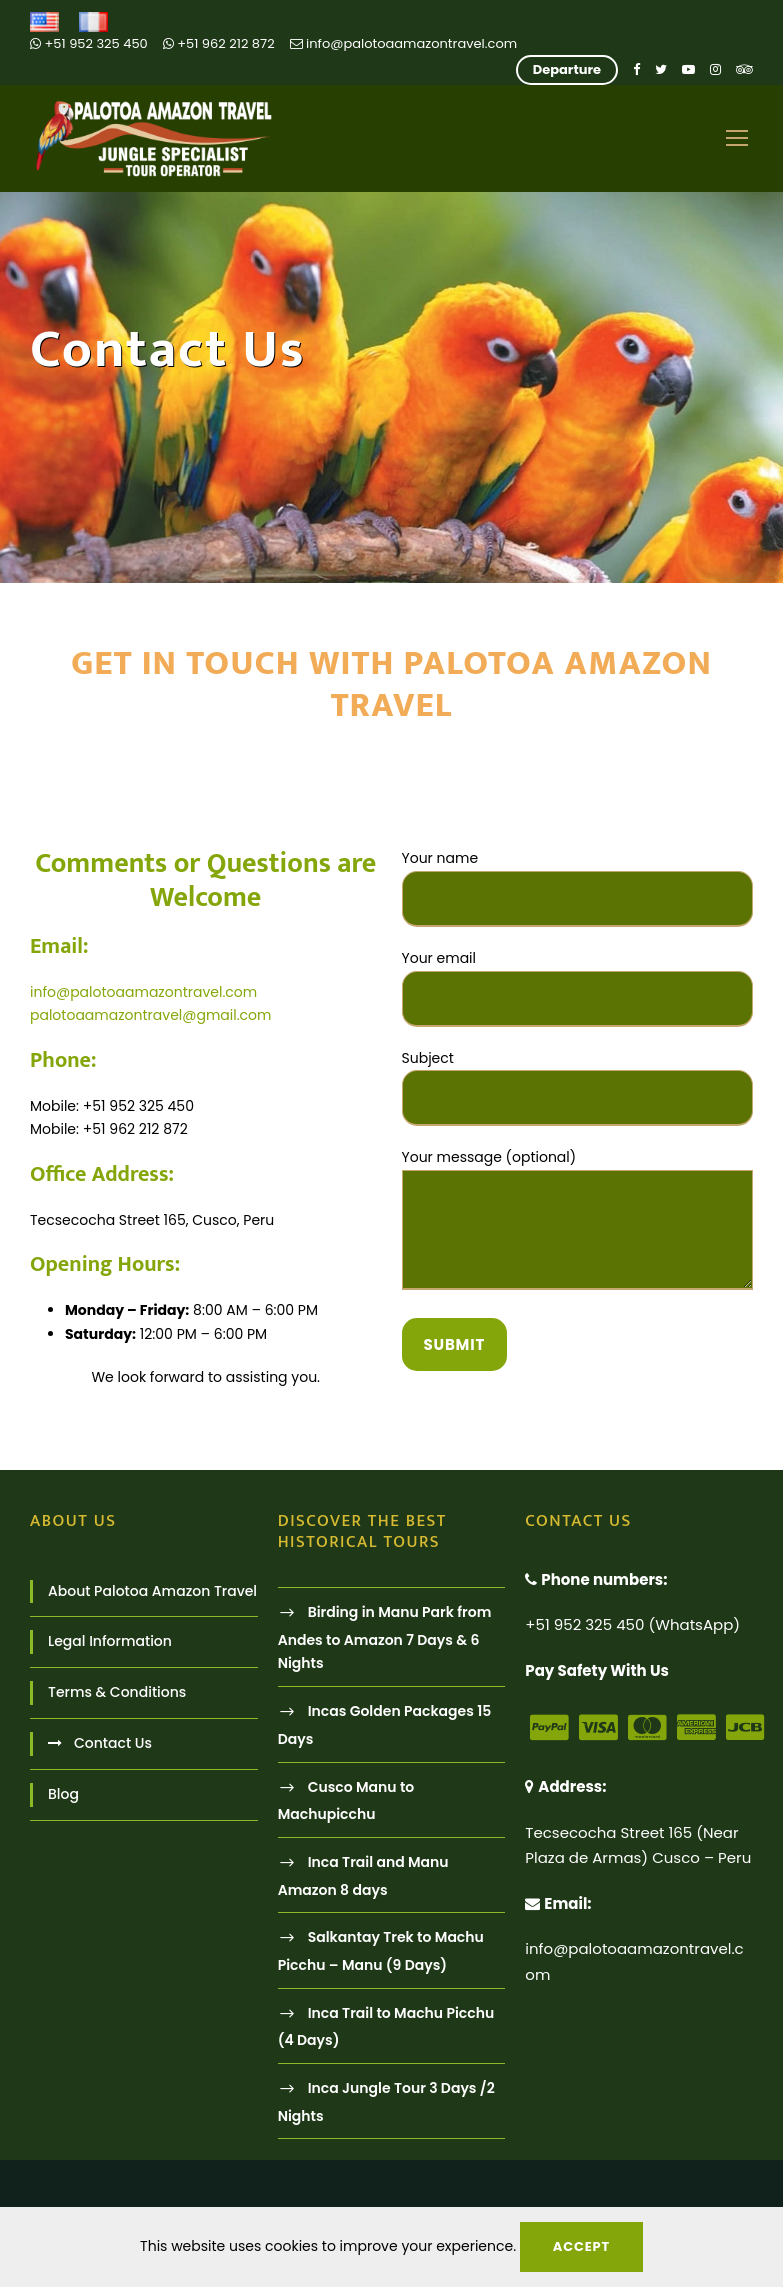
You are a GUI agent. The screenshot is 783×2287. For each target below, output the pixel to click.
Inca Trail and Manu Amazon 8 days (363, 1875)
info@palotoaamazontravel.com (403, 43)
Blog (63, 1794)
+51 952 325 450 (89, 43)
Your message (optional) (578, 1222)
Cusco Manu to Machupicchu (346, 1800)
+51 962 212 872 (219, 43)
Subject (578, 1087)
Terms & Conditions (117, 1692)
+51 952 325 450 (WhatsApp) (632, 1624)
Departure (567, 69)
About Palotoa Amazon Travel (152, 1591)
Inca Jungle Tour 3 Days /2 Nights (386, 2101)
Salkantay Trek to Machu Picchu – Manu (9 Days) (381, 1950)
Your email (578, 987)
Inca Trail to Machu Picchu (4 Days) (386, 2026)
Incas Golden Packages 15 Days (385, 1724)
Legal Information (110, 1641)
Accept (581, 2246)
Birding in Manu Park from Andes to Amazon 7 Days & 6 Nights (385, 1637)
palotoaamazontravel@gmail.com (151, 1015)
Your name (578, 887)
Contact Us (113, 1743)
